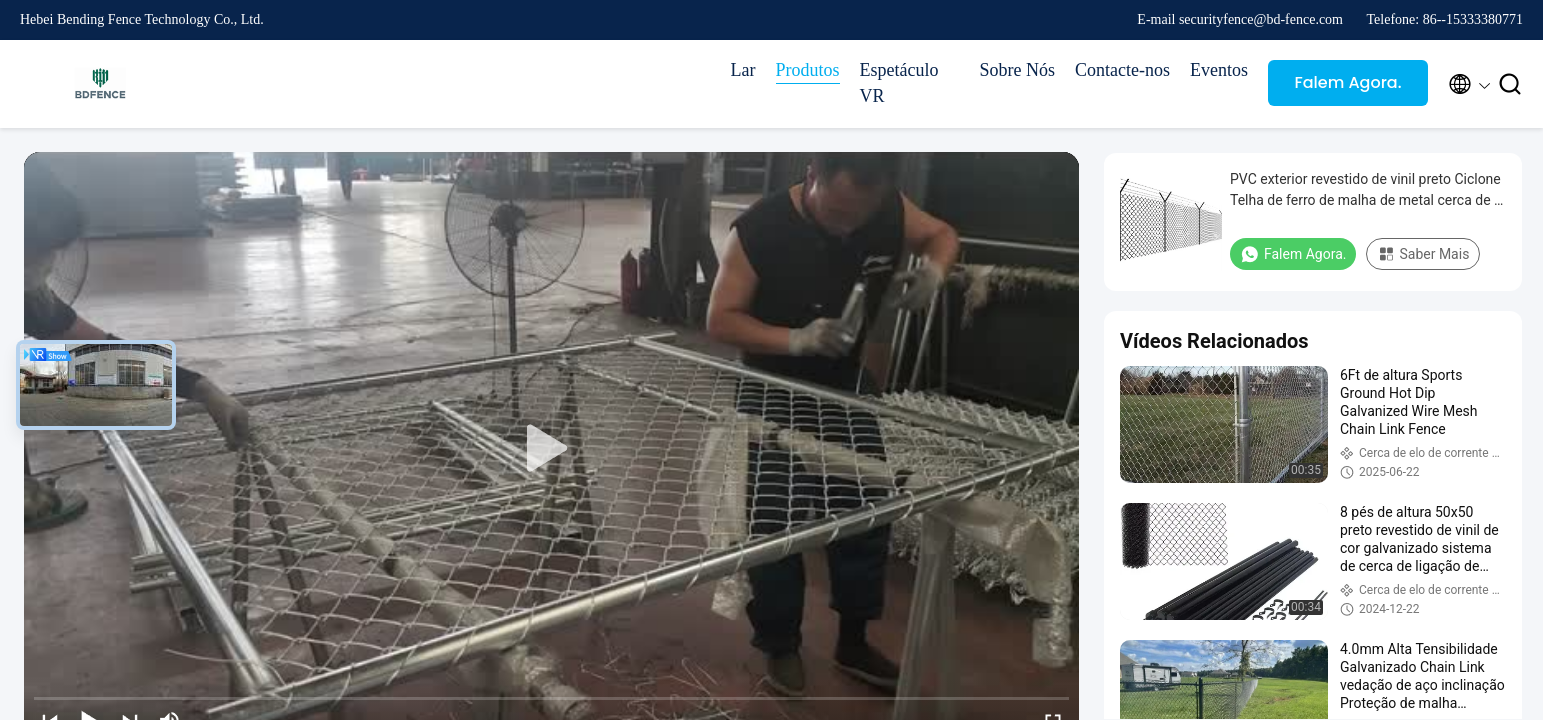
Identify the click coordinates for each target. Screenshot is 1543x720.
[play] (552, 449)
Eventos (1219, 70)
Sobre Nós (1018, 70)
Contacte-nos (1122, 70)
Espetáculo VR (899, 83)
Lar (743, 70)
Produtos (808, 70)
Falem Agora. (1347, 82)
